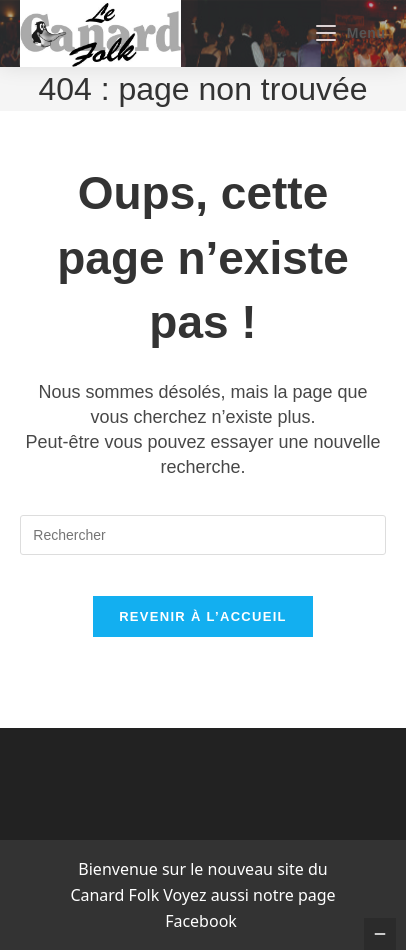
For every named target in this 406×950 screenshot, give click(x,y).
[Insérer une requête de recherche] (202, 535)
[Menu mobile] (350, 33)
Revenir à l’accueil (203, 616)
